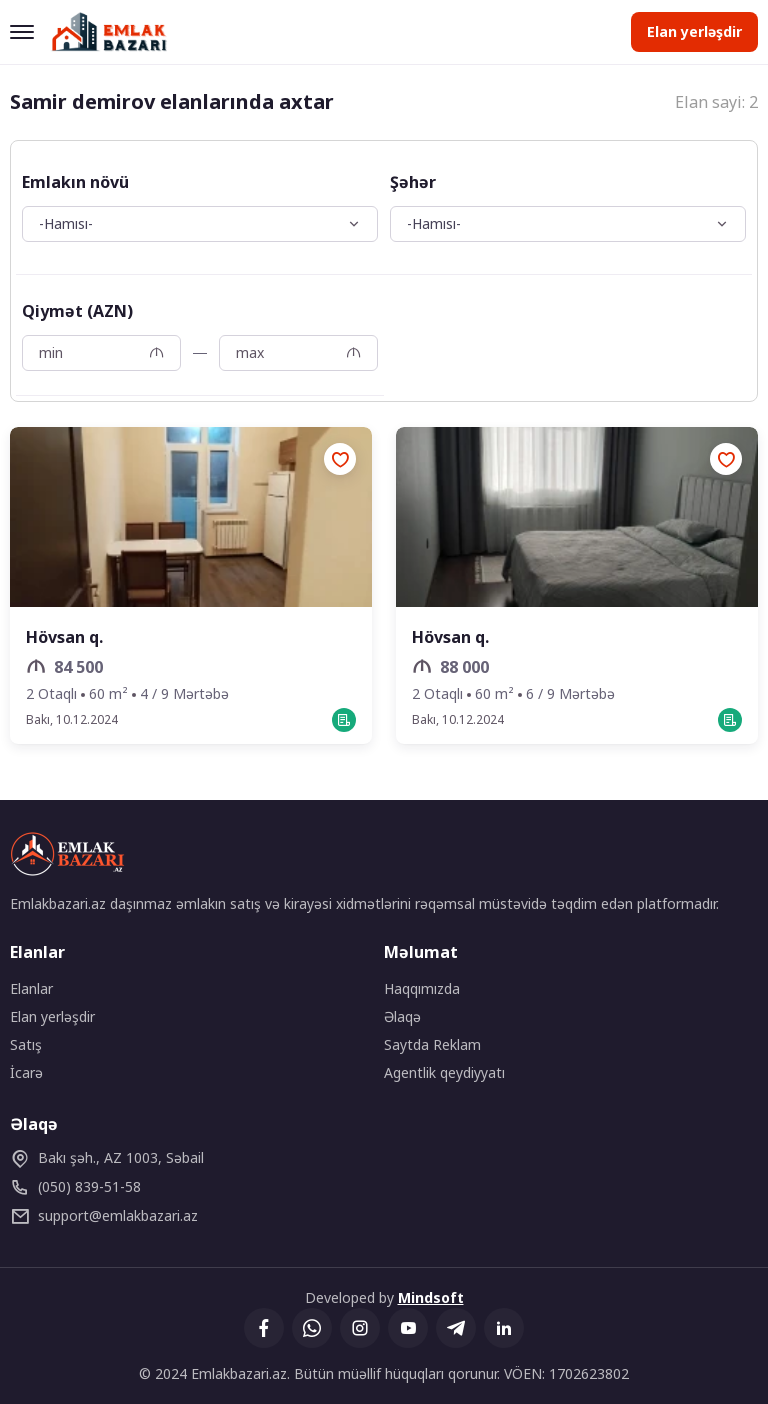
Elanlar (31, 988)
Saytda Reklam (432, 1044)
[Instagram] (360, 1328)
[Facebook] (264, 1328)
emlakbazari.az (104, 1216)
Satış (26, 1044)
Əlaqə (402, 1016)
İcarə (26, 1072)
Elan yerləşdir (694, 31)
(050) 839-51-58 (75, 1187)
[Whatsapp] (312, 1328)
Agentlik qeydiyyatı (444, 1072)
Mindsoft (431, 1297)
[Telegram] (456, 1328)
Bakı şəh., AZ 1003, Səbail (107, 1158)
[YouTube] (408, 1328)
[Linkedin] (504, 1328)
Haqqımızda (422, 988)
